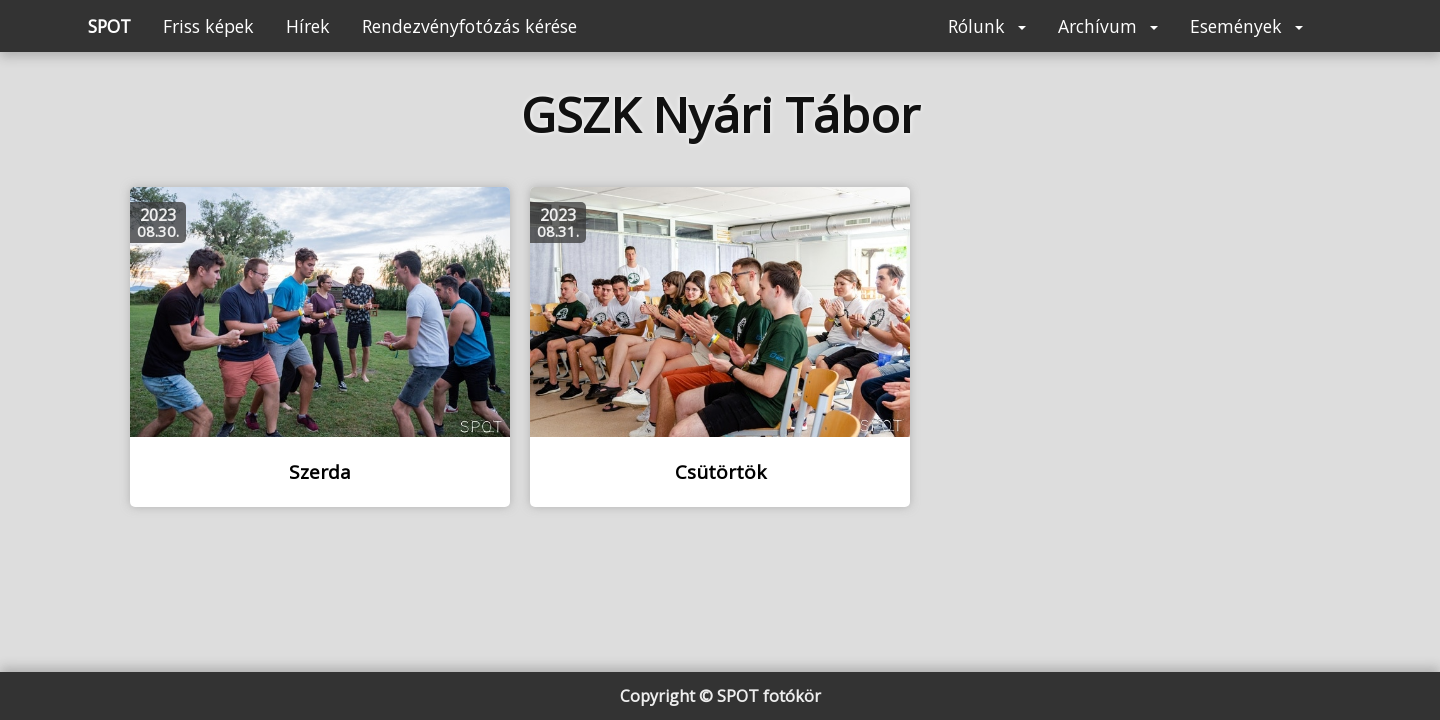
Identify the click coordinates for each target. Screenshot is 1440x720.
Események (1246, 26)
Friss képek (208, 26)
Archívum (1108, 26)
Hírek (308, 26)
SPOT (109, 26)
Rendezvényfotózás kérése (469, 26)
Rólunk (987, 26)
